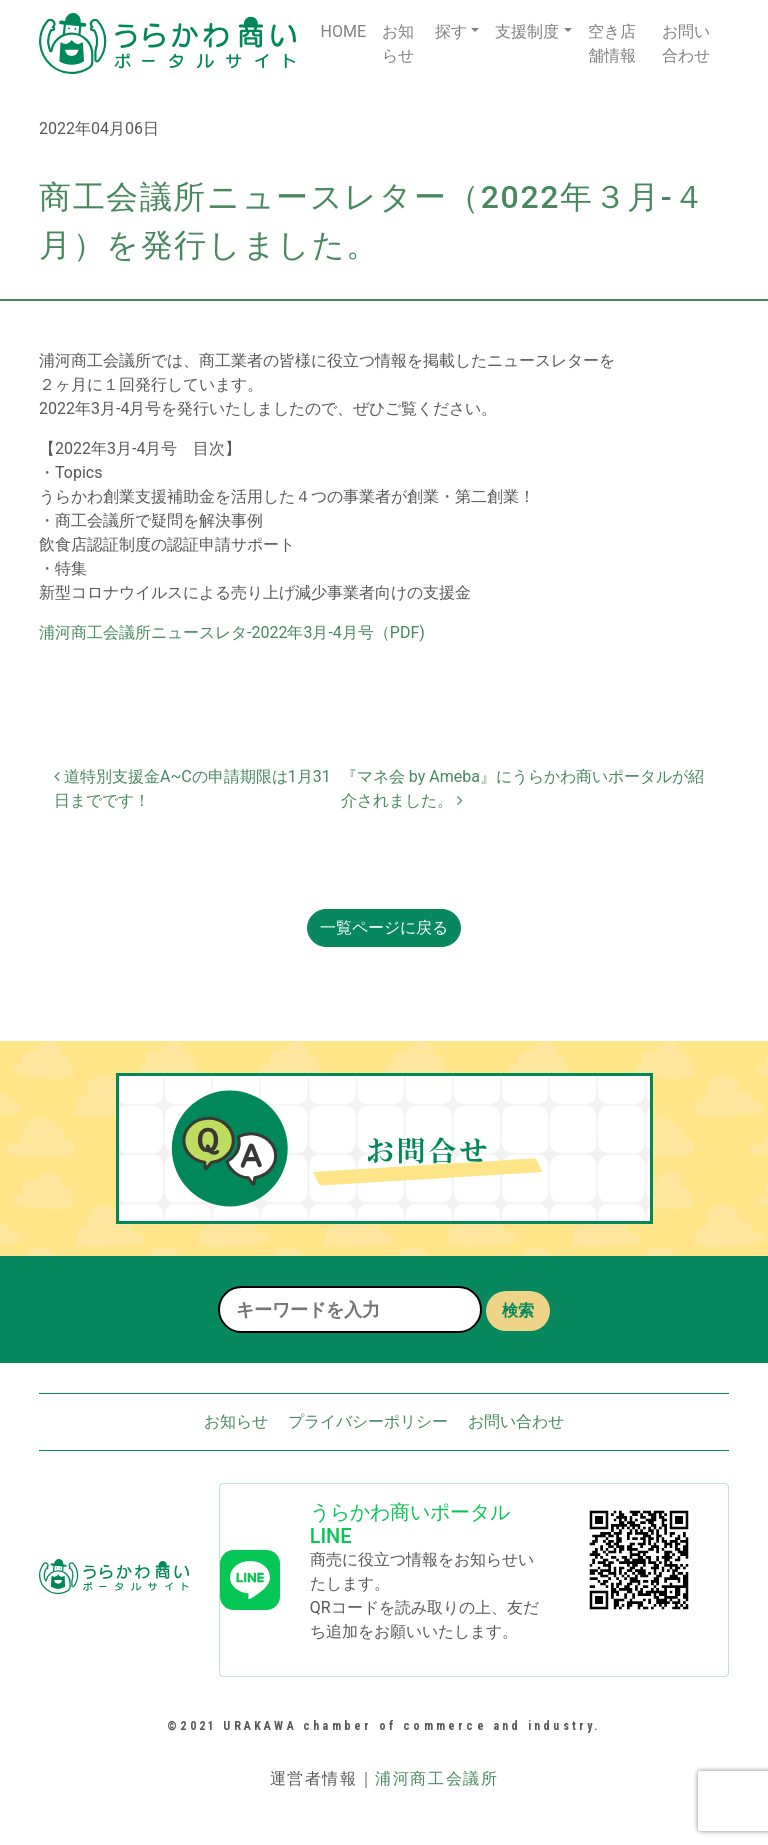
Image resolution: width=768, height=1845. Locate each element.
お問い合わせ (686, 43)
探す (451, 31)
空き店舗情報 (612, 43)
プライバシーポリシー (368, 1421)
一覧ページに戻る (384, 927)
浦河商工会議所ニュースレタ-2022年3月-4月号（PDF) (232, 632)
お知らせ (398, 43)
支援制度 (527, 31)
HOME (342, 31)
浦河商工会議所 (436, 1778)
